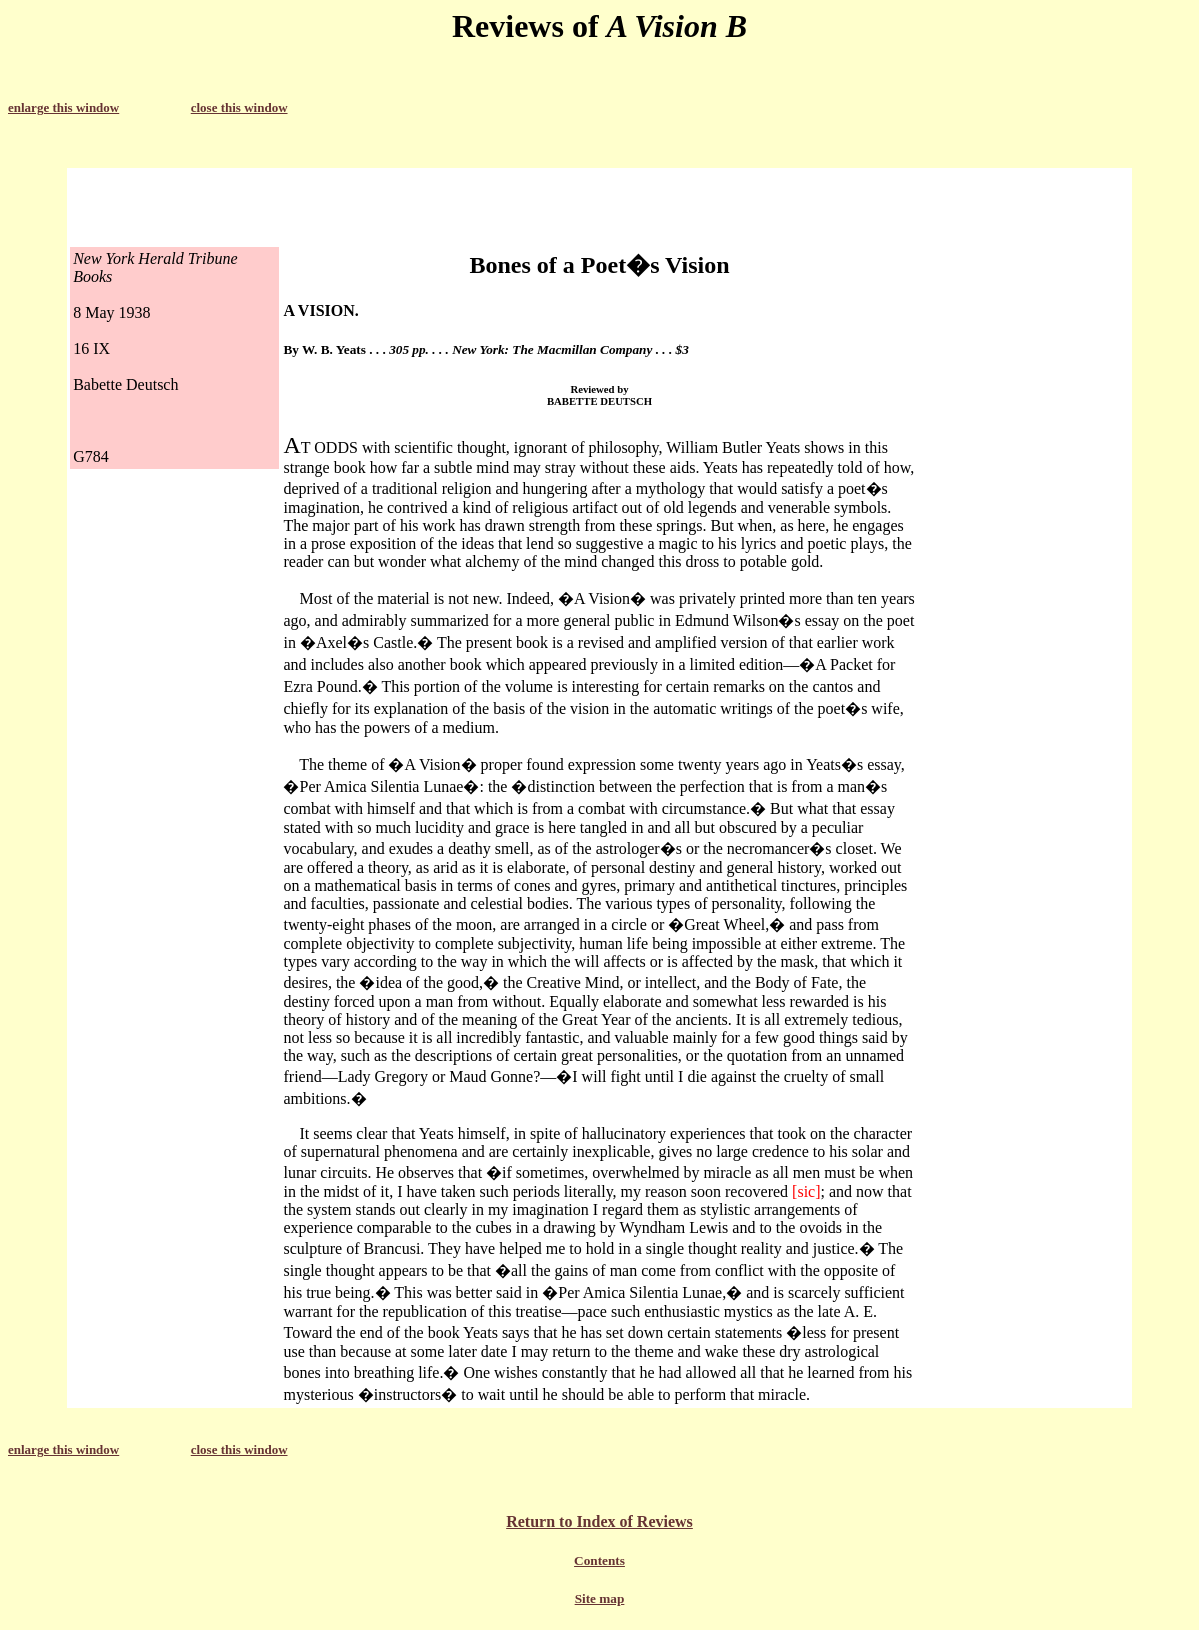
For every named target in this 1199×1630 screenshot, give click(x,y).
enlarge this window (63, 107)
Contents (599, 1560)
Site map (600, 1598)
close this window (239, 107)
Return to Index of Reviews (599, 1521)
